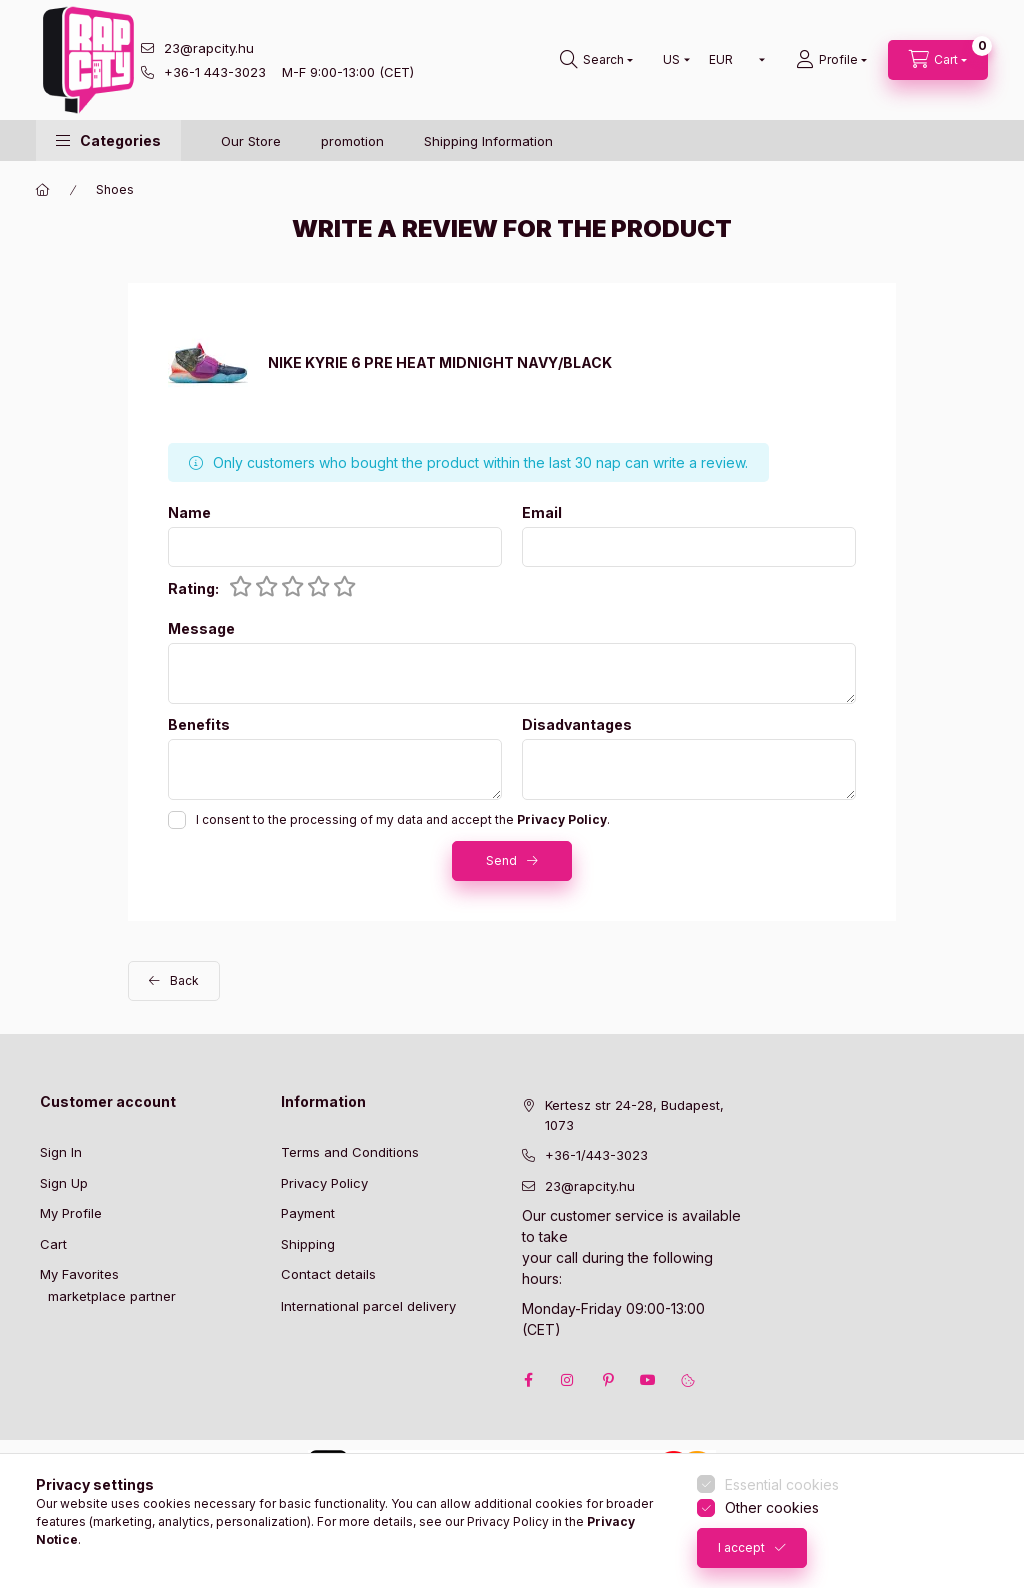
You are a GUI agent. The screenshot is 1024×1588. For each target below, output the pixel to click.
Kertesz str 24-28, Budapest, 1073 (634, 1115)
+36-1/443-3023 (596, 1155)
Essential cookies (782, 1484)
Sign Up (64, 1183)
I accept (741, 1547)
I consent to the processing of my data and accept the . (403, 819)
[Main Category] (43, 190)
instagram (568, 1380)
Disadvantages (577, 725)
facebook (528, 1380)
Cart (53, 1244)
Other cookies (772, 1507)
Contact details (328, 1274)
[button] (108, 140)
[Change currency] (732, 60)
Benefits (199, 725)
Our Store (251, 141)
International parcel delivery (368, 1306)
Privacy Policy (324, 1183)
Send (501, 860)
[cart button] (938, 60)
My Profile (71, 1213)
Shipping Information (488, 141)
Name (189, 513)
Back (184, 980)
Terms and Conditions (350, 1152)
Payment (308, 1213)
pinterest (608, 1380)
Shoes (115, 189)
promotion (352, 141)
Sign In (61, 1152)
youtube (648, 1380)
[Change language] (672, 60)
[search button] (596, 60)
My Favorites (79, 1274)
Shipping (308, 1244)
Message (201, 629)
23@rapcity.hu (209, 48)
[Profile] (831, 60)
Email (542, 513)
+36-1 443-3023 (215, 72)
